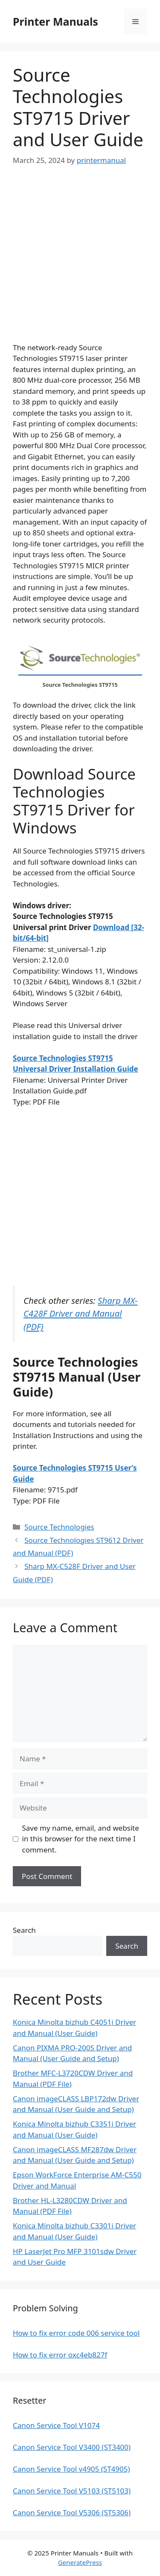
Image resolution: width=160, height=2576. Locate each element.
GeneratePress (80, 2562)
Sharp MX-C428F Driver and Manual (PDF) (80, 1313)
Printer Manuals (55, 21)
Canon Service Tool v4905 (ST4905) (71, 2469)
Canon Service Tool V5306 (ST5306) (72, 2512)
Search (24, 1930)
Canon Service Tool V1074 (56, 2425)
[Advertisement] (80, 262)
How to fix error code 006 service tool (76, 2333)
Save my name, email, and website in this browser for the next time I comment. (80, 1839)
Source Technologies (59, 1527)
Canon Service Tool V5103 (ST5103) (72, 2491)
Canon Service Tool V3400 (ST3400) (72, 2447)
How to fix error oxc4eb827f (60, 2355)
